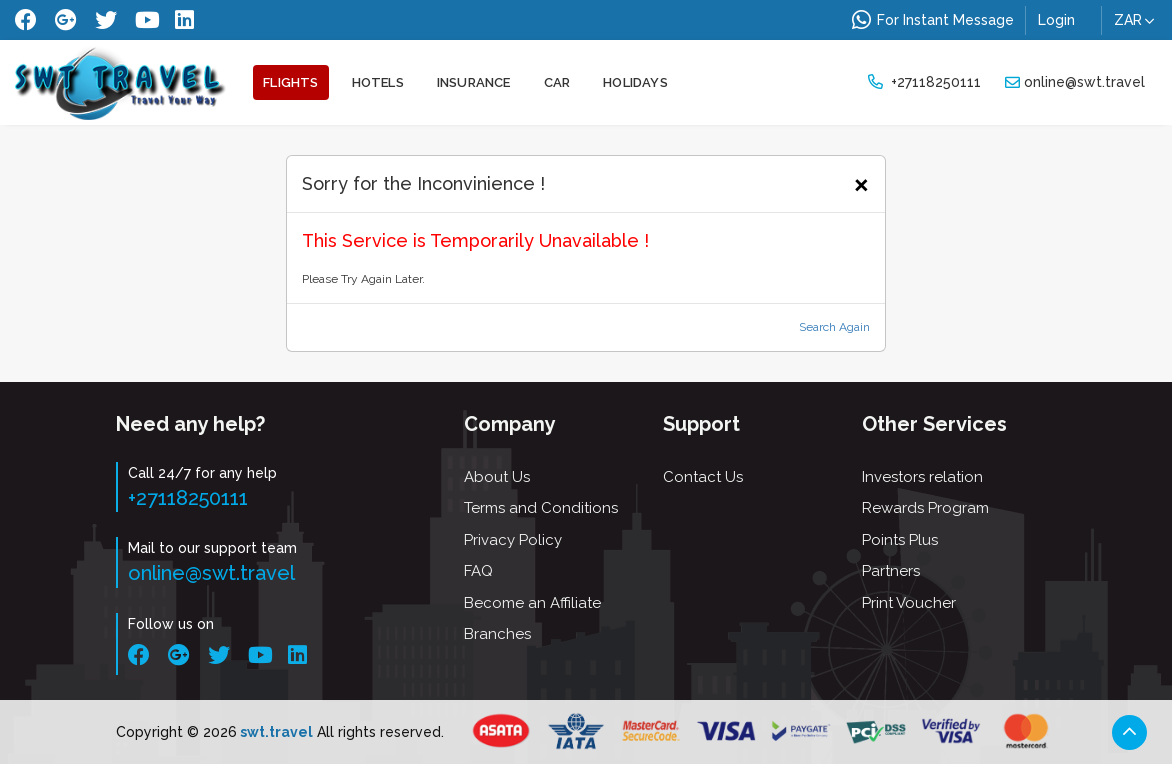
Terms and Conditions (541, 508)
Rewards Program (925, 508)
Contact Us (703, 477)
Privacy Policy (513, 540)
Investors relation (922, 477)
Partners (891, 571)
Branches (497, 634)
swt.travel (275, 732)
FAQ (478, 571)
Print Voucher (909, 603)
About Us (497, 477)
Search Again (834, 327)
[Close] (861, 182)
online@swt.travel (1075, 82)
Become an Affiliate (532, 603)
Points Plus (900, 540)
